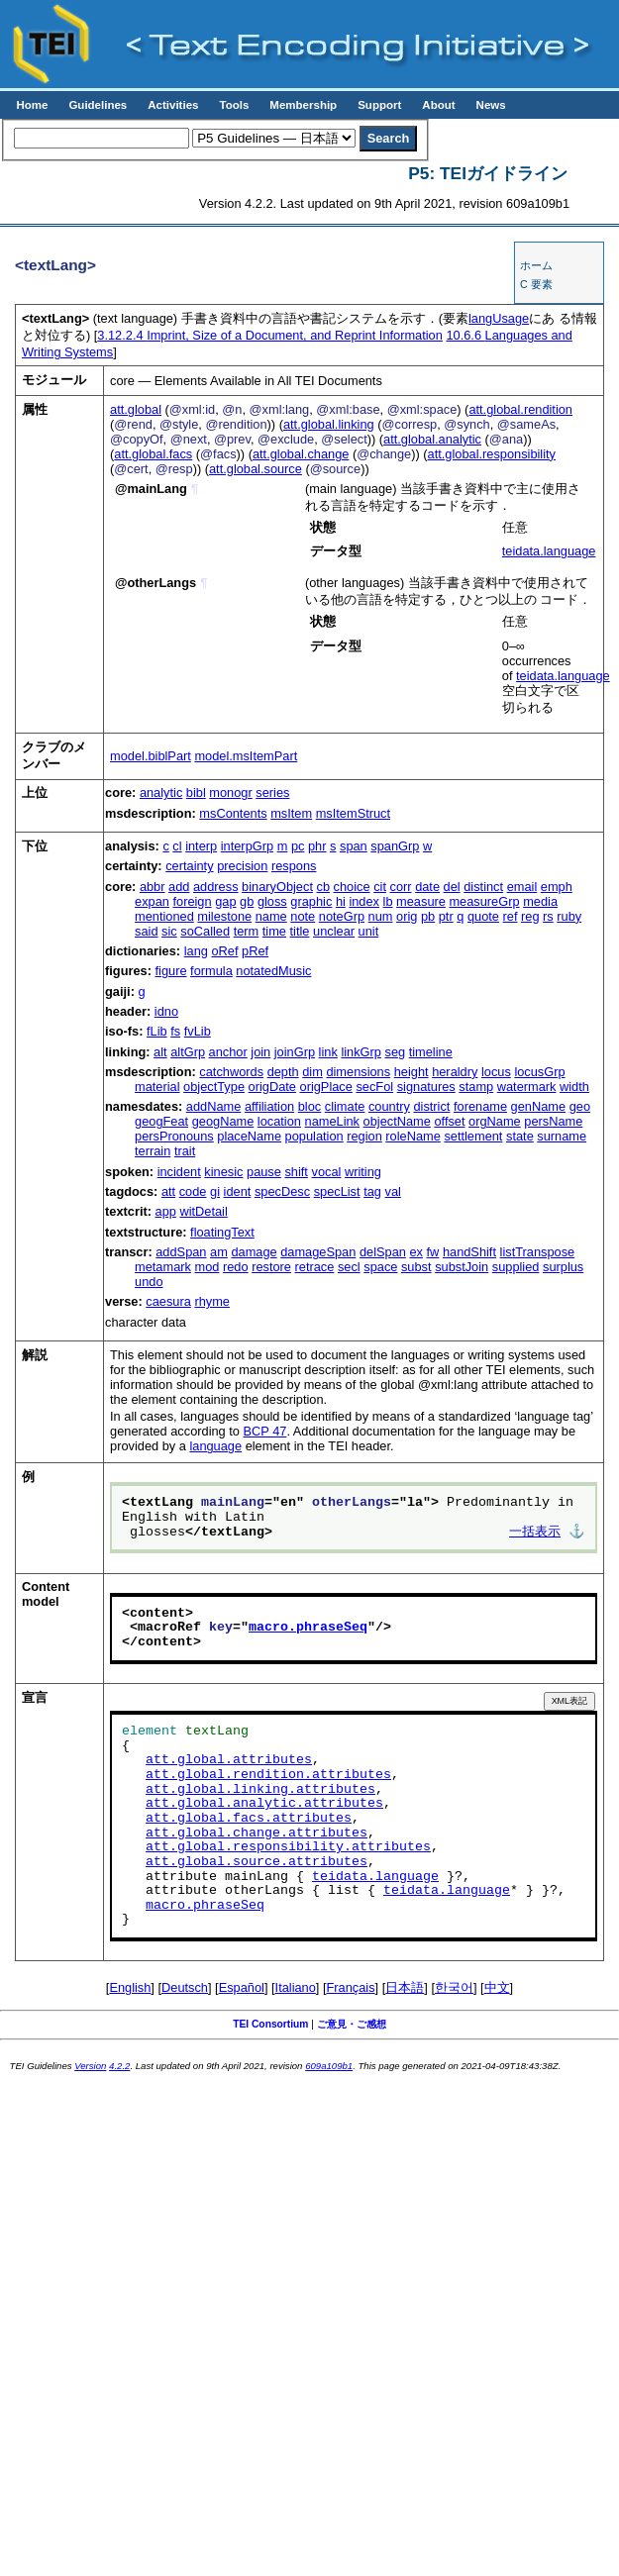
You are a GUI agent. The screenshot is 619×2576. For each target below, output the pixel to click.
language (215, 1445)
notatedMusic (273, 970)
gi (215, 1191)
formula (211, 970)
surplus (563, 1266)
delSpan (383, 1251)
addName (214, 1106)
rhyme (212, 1301)
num (380, 916)
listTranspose (537, 1251)
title (300, 931)
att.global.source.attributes (256, 1862)
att (168, 1191)
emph (556, 886)
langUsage (498, 318)
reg (530, 916)
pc (298, 846)
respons (294, 865)
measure (421, 901)
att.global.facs (153, 453)
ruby (569, 916)
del (452, 886)
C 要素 (536, 284)
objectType (214, 1086)
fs (175, 1031)
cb (324, 886)
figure (171, 970)
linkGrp (361, 1051)
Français (351, 1987)
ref (510, 916)
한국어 (454, 1987)
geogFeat (161, 1121)
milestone (224, 916)
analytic (161, 792)
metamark (163, 1266)
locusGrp (539, 1071)
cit (379, 886)
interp (201, 846)
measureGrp (484, 901)
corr (401, 886)
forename (480, 1106)
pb (428, 916)
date (427, 886)
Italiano (295, 1987)
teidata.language (549, 551)
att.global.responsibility (492, 453)
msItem (291, 813)
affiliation (269, 1106)
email (522, 886)
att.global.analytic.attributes (264, 1804)
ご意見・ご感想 (351, 2024)
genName (539, 1106)
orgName (494, 1121)
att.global (135, 409)
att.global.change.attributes (256, 1833)
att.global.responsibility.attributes (288, 1847)
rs (548, 916)
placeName (249, 1136)
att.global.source (255, 468)
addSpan (180, 1251)
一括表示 (535, 1532)
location (279, 1121)
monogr (230, 792)
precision (242, 865)
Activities (173, 105)
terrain (152, 1150)
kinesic (223, 1171)
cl (176, 846)
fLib (157, 1031)
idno (166, 1011)
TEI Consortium (270, 2024)
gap (225, 901)
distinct (483, 886)
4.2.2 (119, 2065)
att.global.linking (328, 424)
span (353, 846)
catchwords (231, 1071)
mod (206, 1266)
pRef (255, 950)
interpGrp (247, 846)
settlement (473, 1136)
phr (317, 846)
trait (184, 1150)
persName (553, 1121)
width (574, 1086)
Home (32, 105)
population (314, 1136)
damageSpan (318, 1251)
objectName (397, 1121)
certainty (189, 865)
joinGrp (294, 1051)
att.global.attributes (229, 1760)
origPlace (326, 1086)
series (272, 792)
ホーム (536, 265)
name (271, 916)
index (364, 901)
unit (369, 931)
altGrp (187, 1051)
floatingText (222, 1232)
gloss (272, 901)
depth (283, 1071)
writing (363, 1171)
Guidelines (97, 105)
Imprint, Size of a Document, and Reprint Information (270, 335)
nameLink (333, 1121)
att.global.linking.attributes (260, 1790)
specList (337, 1191)
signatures (426, 1086)
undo (148, 1281)
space (380, 1266)
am (219, 1251)
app (165, 1211)
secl (349, 1266)
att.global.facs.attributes (249, 1819)
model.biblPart (150, 755)
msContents (232, 813)
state (520, 1136)
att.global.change (301, 453)
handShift (469, 1251)
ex (416, 1251)
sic (169, 931)
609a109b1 (329, 2065)
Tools (234, 105)
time (274, 931)
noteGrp (341, 916)
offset (449, 1121)
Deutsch (184, 1987)
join (260, 1051)
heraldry (454, 1071)
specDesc (282, 1191)
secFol (374, 1086)
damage (253, 1251)
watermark (527, 1086)
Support (379, 105)
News (491, 105)
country (389, 1106)
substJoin (461, 1266)
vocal (327, 1171)
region (364, 1136)
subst (416, 1266)
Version (90, 2065)
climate (345, 1106)
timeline (431, 1051)
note (302, 916)
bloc (309, 1106)
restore (271, 1266)
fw (433, 1251)
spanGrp (394, 846)
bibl (196, 792)
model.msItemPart (245, 755)
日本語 (404, 1987)
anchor (228, 1051)
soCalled (205, 931)
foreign (191, 901)
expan (152, 901)
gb (247, 901)
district (431, 1106)
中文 (497, 1987)
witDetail (203, 1211)
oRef (224, 950)
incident (179, 1171)
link (328, 1051)
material (157, 1086)
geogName (223, 1121)
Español (241, 1987)
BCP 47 (265, 1431)
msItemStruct (353, 813)
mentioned (164, 916)
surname (561, 1136)
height (411, 1071)
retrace (315, 1266)
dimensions (358, 1071)
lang (196, 950)
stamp (476, 1086)
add (178, 886)
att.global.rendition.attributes (268, 1775)
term (246, 931)
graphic (311, 901)
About (438, 105)
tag (372, 1191)
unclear (334, 931)
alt (160, 1051)
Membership (303, 105)
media (540, 901)
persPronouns (174, 1136)
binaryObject (277, 886)
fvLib (197, 1031)
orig (406, 916)
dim (312, 1071)
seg (394, 1051)
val (393, 1191)
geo (579, 1106)
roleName (412, 1136)
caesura (168, 1301)
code (193, 1191)
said (146, 931)
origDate (272, 1086)
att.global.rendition (520, 409)
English (130, 1987)
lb (388, 901)
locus (496, 1071)
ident (238, 1191)
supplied (516, 1266)
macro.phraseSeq (308, 1627)
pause (264, 1171)
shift (295, 1171)
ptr (446, 916)
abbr (152, 886)
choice (352, 886)
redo (236, 1266)
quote (483, 916)
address (216, 886)
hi (341, 901)
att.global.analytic (432, 439)
